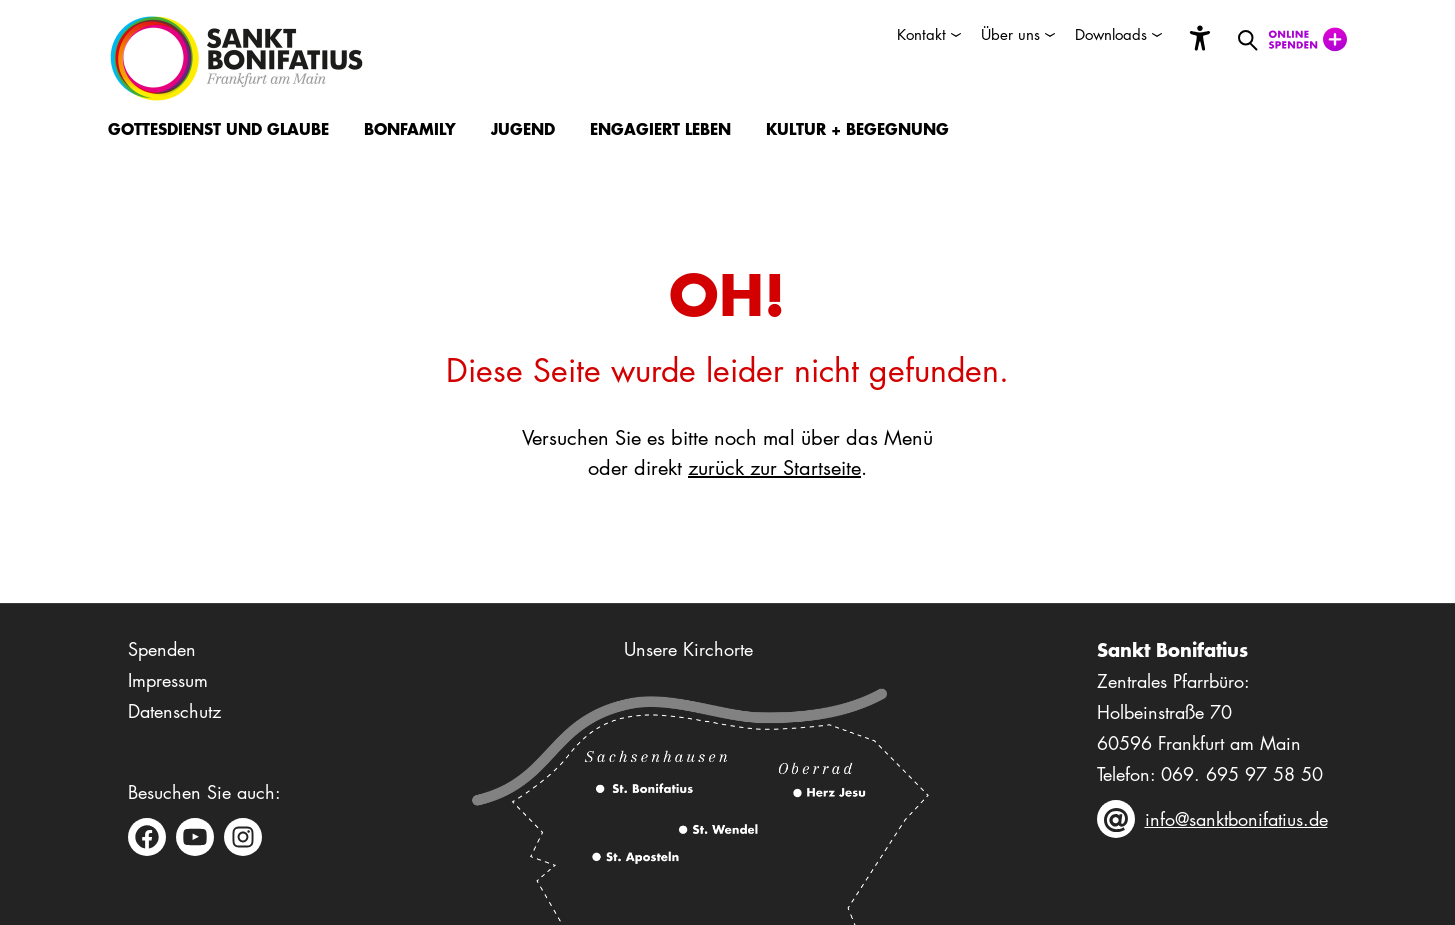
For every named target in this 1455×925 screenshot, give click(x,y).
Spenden (162, 649)
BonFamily (410, 128)
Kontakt (921, 34)
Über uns (1010, 34)
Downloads (1111, 34)
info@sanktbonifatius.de (1236, 819)
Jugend (523, 128)
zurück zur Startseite (774, 468)
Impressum (168, 680)
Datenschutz (174, 711)
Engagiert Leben (660, 128)
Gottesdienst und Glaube (218, 128)
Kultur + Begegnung (857, 128)
